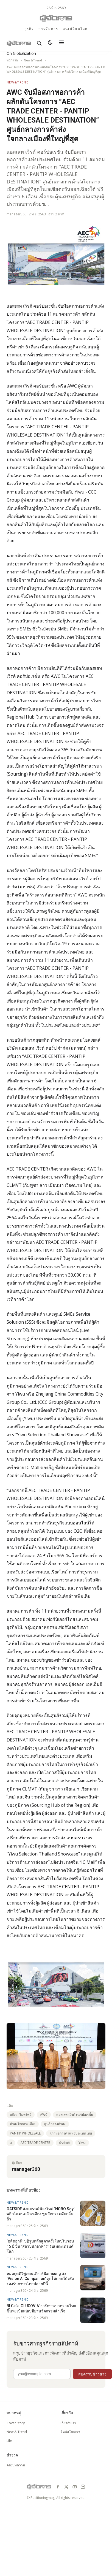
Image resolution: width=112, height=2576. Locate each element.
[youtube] (74, 2486)
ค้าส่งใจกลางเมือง (22, 2124)
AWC (43, 2114)
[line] (82, 2486)
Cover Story (16, 2423)
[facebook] (58, 2486)
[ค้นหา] (39, 43)
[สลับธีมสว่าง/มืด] (50, 43)
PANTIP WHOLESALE (25, 2133)
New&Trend (33, 60)
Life (9, 2440)
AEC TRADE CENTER (35, 2142)
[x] (66, 2486)
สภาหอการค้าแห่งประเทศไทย (70, 2133)
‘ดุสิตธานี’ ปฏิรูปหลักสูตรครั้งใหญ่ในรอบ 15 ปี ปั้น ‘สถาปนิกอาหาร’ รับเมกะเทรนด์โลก (40, 2246)
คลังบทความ (16, 2465)
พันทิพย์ (64, 2142)
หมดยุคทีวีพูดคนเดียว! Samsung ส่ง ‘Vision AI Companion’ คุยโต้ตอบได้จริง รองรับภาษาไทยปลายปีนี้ (40, 2278)
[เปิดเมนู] (61, 43)
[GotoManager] (56, 18)
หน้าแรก (12, 60)
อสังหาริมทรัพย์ (20, 2114)
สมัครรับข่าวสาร (92, 2374)
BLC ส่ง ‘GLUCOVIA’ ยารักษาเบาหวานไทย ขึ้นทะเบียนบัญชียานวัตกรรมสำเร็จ (41, 2308)
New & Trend (17, 2431)
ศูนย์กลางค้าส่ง (55, 2124)
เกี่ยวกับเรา (68, 2423)
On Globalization (21, 53)
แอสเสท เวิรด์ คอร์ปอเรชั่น (74, 2114)
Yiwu (82, 2142)
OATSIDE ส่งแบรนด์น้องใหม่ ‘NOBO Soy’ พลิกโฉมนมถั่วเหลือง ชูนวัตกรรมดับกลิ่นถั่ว (40, 2214)
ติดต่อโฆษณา (70, 2431)
